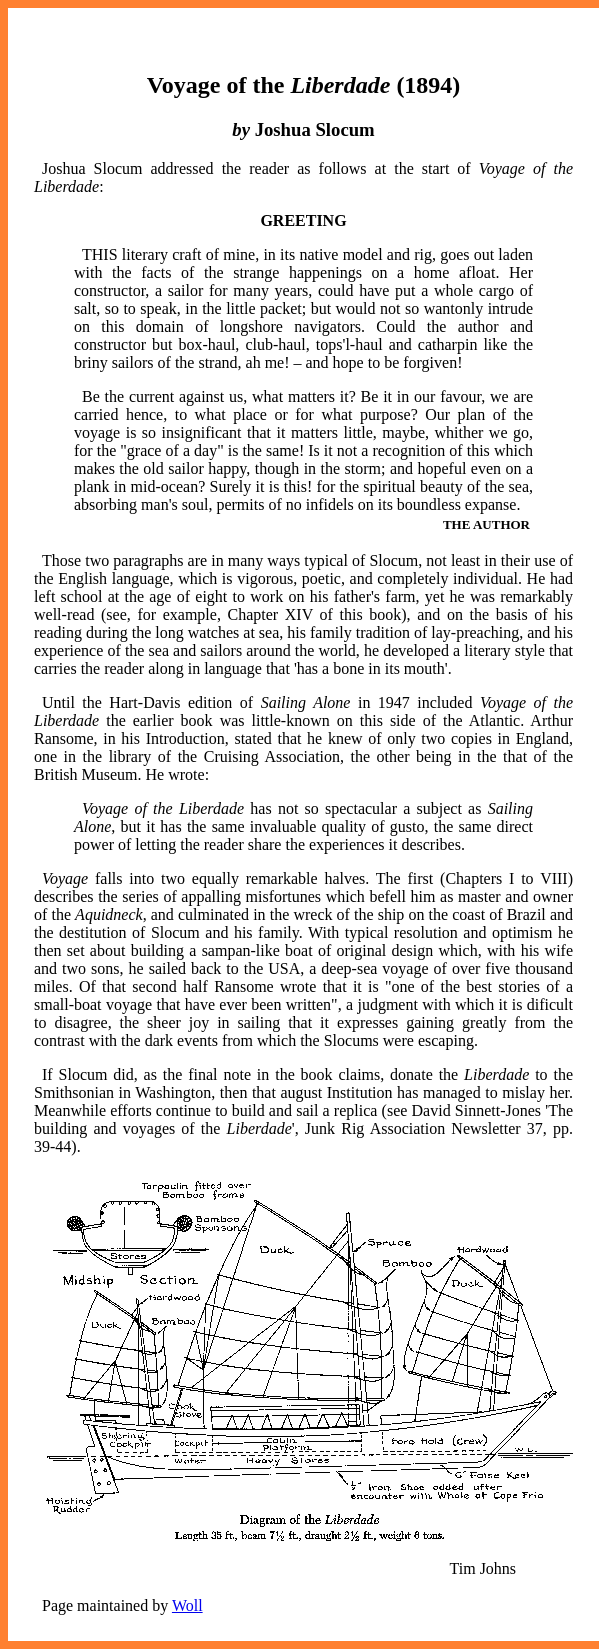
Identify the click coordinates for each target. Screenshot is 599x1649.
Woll (187, 1605)
